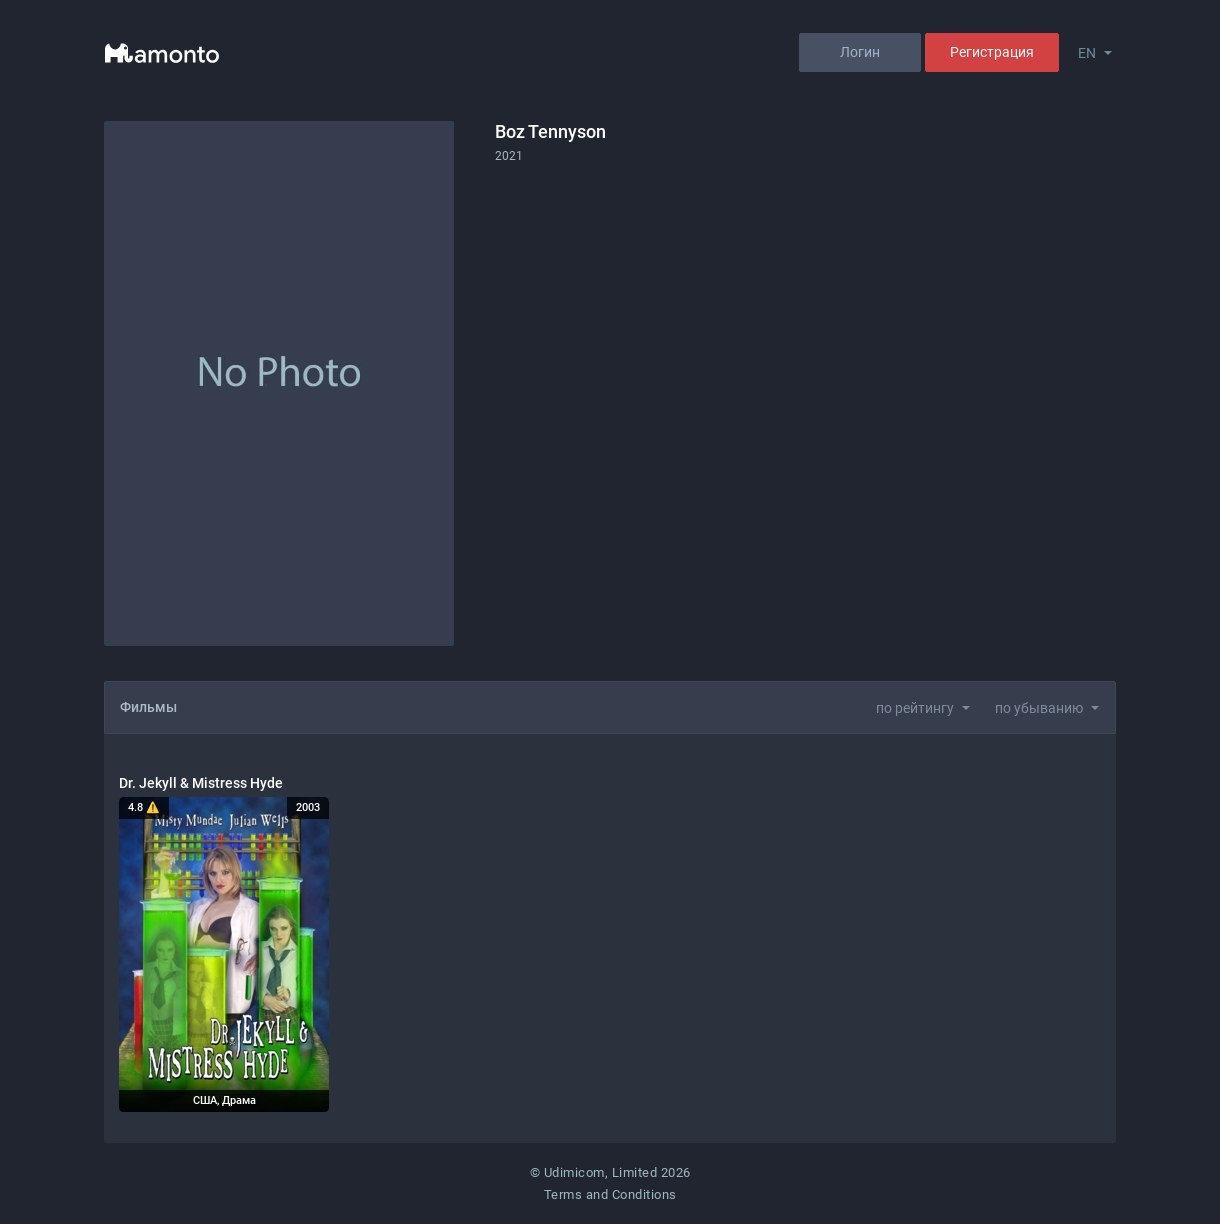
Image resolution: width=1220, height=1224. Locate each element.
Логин (860, 52)
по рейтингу (915, 708)
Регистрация (992, 52)
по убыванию (1039, 708)
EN (1087, 53)
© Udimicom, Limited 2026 (610, 1172)
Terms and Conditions (610, 1194)
